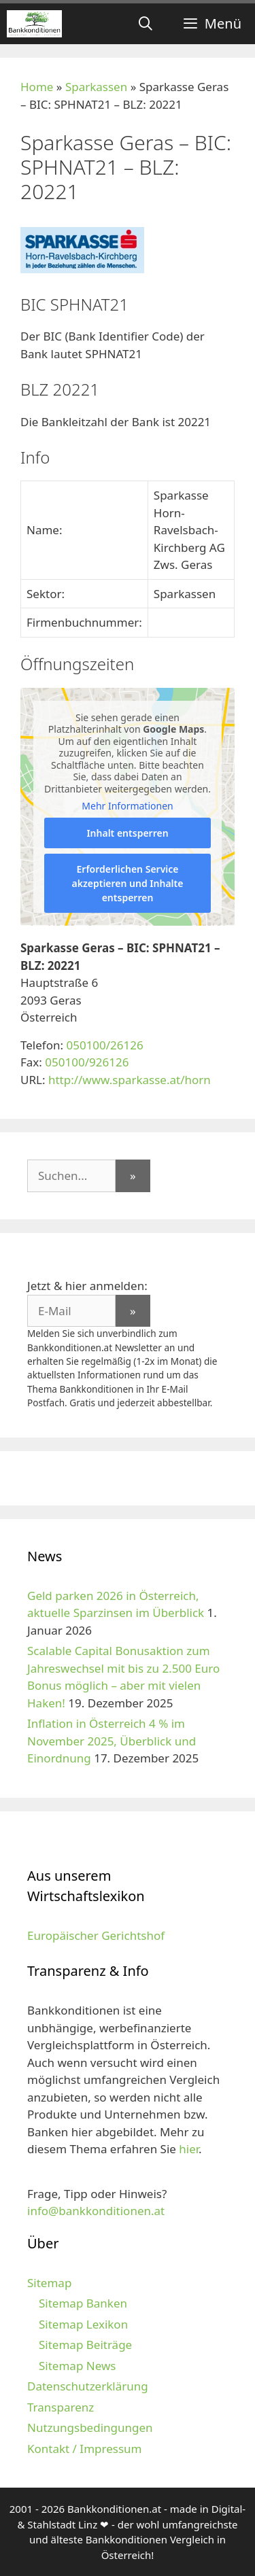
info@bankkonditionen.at (96, 2210)
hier (189, 2149)
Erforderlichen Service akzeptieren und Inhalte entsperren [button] (128, 883)
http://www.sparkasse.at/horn (129, 1079)
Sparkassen (96, 86)
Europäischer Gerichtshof (96, 1935)
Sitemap (49, 2283)
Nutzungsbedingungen (90, 2427)
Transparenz (60, 2407)
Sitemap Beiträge (85, 2344)
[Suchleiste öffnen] (145, 23)
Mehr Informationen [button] (127, 807)
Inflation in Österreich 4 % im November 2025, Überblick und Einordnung (111, 1741)
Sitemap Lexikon (83, 2324)
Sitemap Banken (83, 2303)
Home (36, 86)
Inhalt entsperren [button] (127, 832)
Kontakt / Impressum (84, 2448)
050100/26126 (104, 1045)
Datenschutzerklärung (87, 2386)
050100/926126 (87, 1062)
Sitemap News (77, 2365)
